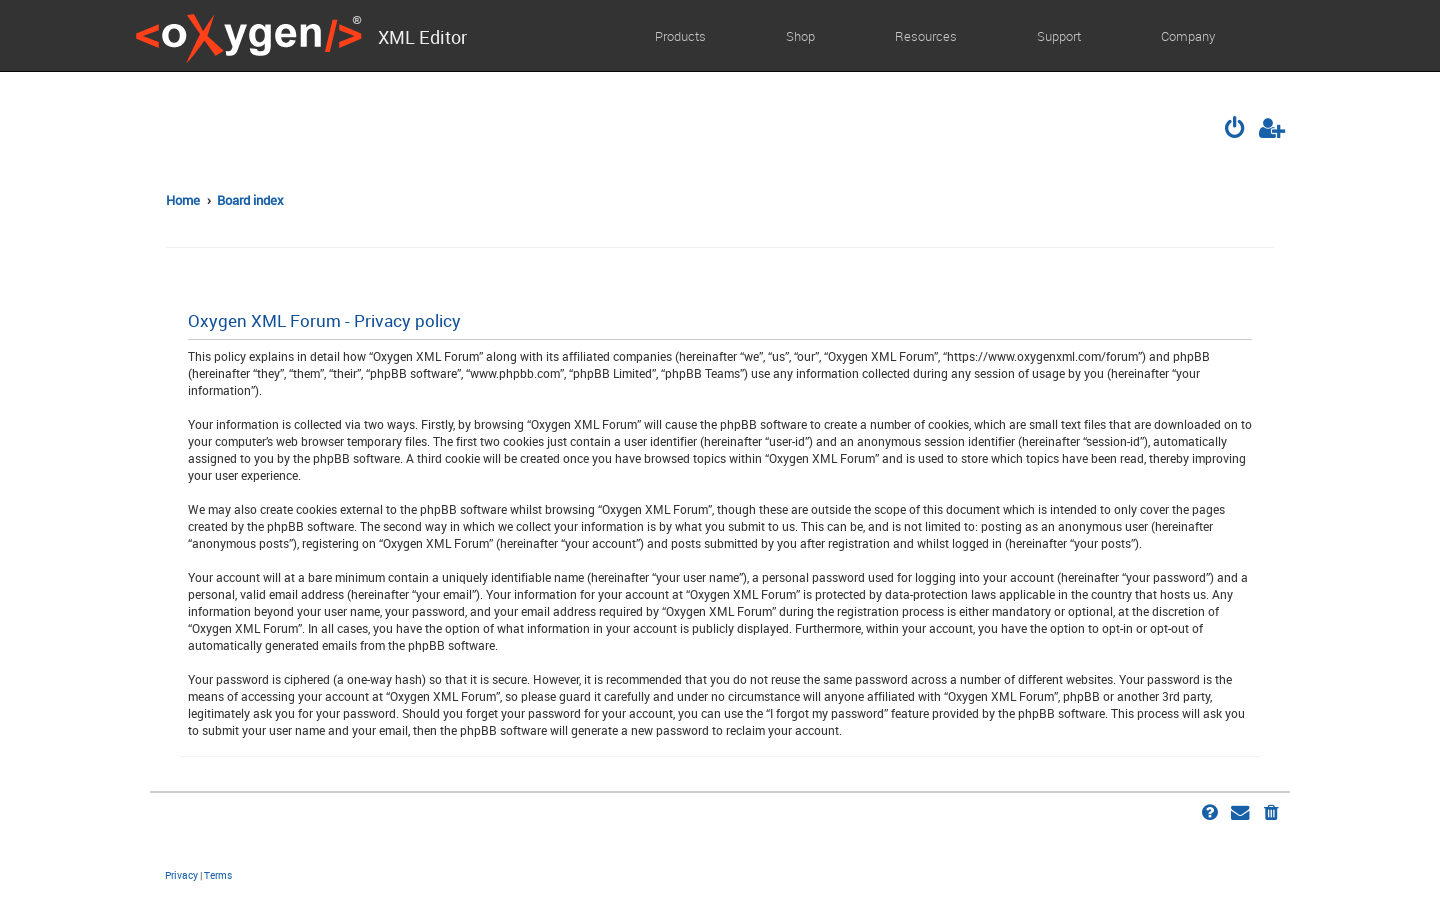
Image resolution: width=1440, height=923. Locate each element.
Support (1059, 36)
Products (680, 36)
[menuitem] (1237, 130)
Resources (926, 36)
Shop (800, 36)
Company (1188, 36)
